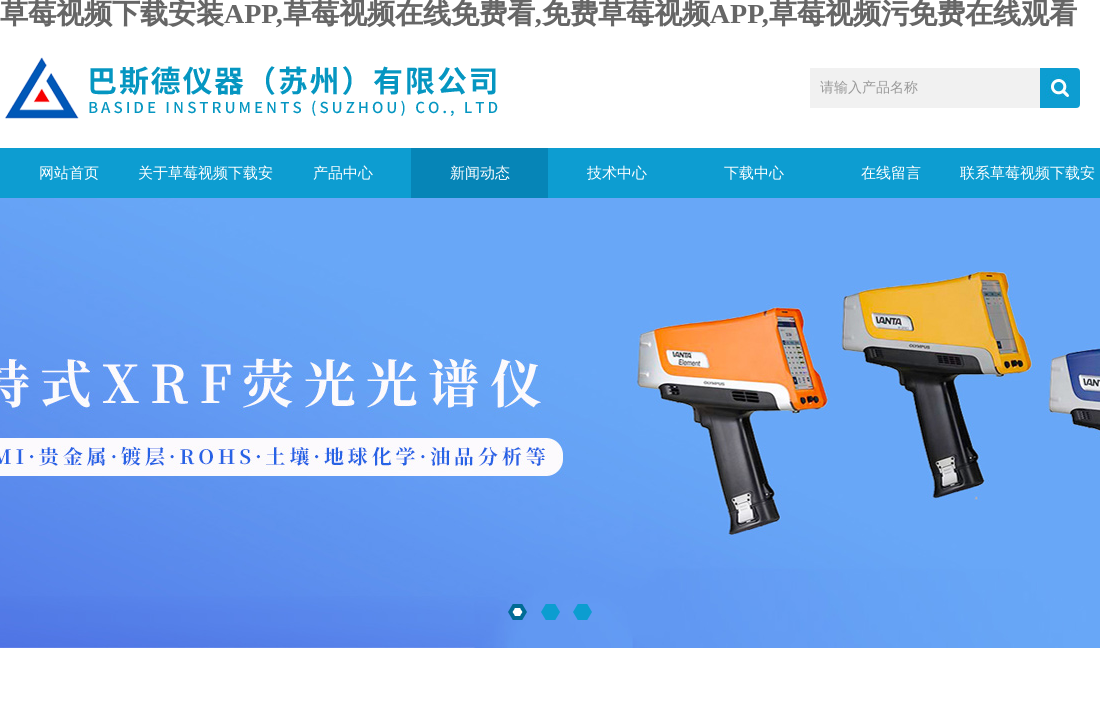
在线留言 (891, 173)
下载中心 (754, 173)
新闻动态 (480, 173)
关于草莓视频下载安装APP (205, 181)
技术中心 (617, 173)
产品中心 (343, 173)
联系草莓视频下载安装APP (1027, 181)
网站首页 (69, 173)
